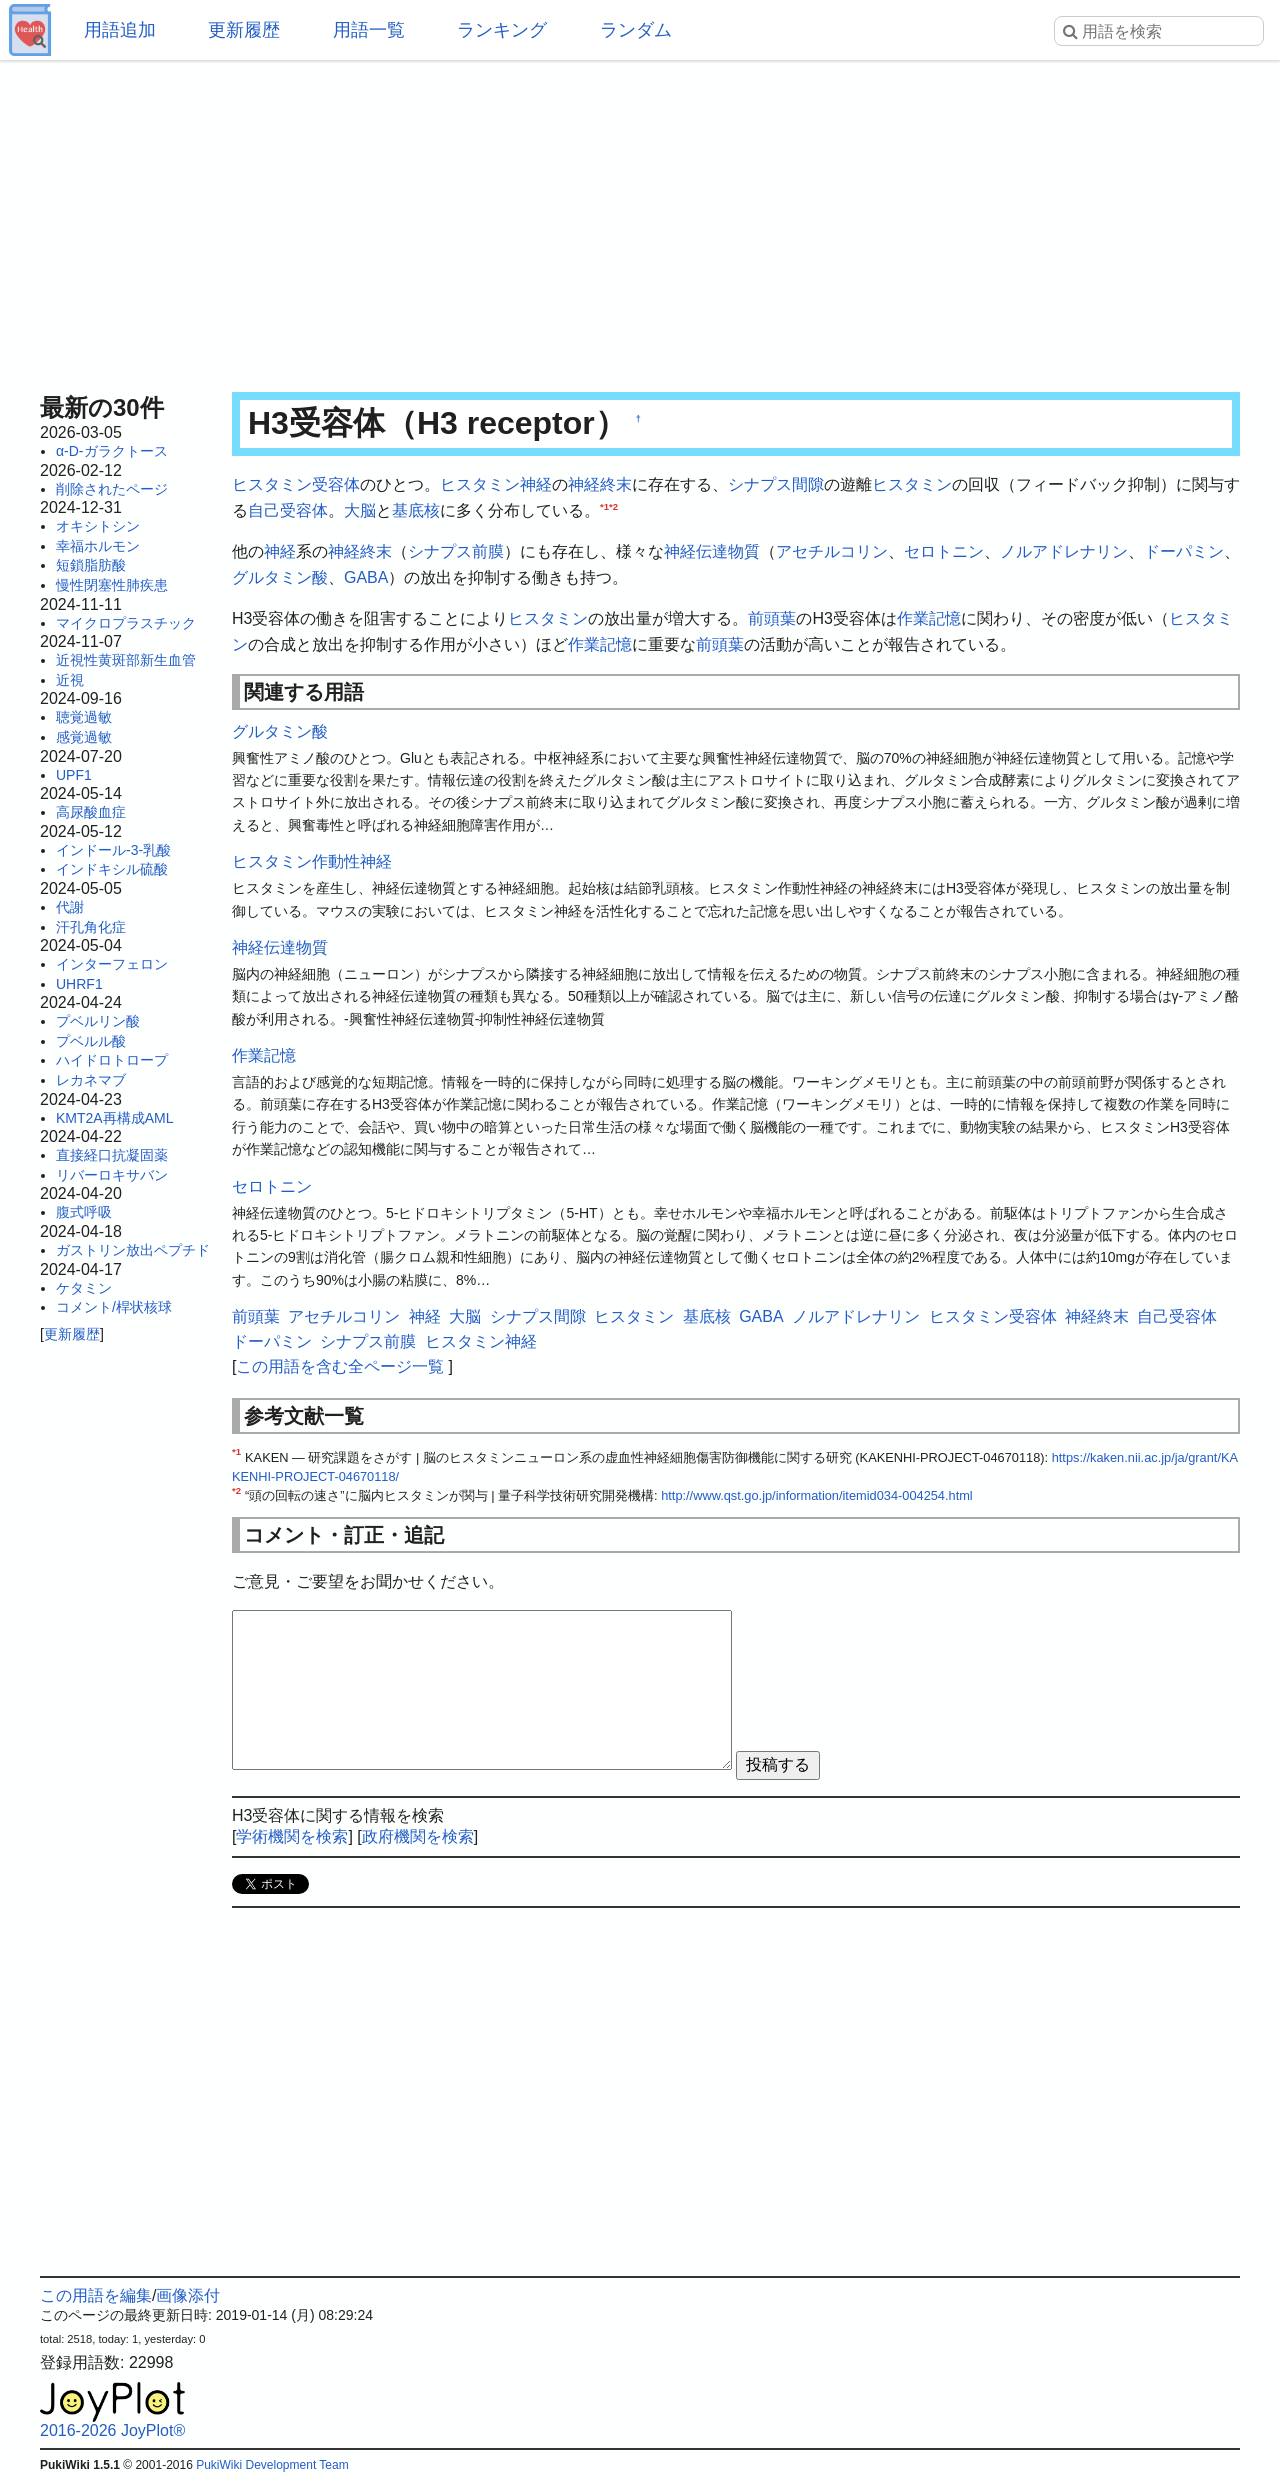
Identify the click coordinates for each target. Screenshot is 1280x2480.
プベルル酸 (91, 1041)
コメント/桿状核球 (114, 1307)
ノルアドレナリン (1064, 551)
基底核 (416, 510)
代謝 (70, 907)
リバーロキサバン (112, 1175)
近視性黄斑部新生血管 (126, 660)
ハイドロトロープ (112, 1060)
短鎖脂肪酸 (91, 565)
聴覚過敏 (84, 717)
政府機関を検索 (418, 1836)
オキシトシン (98, 526)
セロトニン (944, 551)
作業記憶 (929, 618)
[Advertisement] (640, 220)
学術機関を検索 (292, 1836)
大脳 (360, 510)
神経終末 (600, 484)
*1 (604, 505)
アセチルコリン (832, 551)
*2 (613, 505)
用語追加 (120, 30)
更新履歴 (244, 30)
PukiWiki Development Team (272, 2465)
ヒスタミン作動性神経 (312, 861)
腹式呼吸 (84, 1212)
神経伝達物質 (712, 551)
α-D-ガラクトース (112, 451)
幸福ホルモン (98, 546)
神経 (280, 551)
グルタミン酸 (280, 577)
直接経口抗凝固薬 (112, 1155)
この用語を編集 (96, 2295)
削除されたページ (112, 489)
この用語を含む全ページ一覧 (340, 1366)
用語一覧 (369, 30)
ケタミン (84, 1288)
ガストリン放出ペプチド (133, 1250)
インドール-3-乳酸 (113, 850)
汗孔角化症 (91, 927)
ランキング (502, 30)
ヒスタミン (912, 484)
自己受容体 (288, 510)
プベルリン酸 (98, 1021)
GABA (366, 577)
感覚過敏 (84, 737)
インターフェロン (112, 964)
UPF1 (74, 775)
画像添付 (188, 2295)
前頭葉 (772, 618)
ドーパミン (1184, 551)
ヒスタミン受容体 (296, 484)
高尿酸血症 (91, 812)
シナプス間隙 (776, 484)
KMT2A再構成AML (114, 1118)
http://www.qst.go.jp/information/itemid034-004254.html (817, 1495)
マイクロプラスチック (126, 623)
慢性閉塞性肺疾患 (112, 585)
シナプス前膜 (456, 551)
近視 (70, 680)
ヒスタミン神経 (496, 484)
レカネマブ (91, 1080)
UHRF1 (79, 984)
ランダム (636, 30)
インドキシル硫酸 (112, 869)
